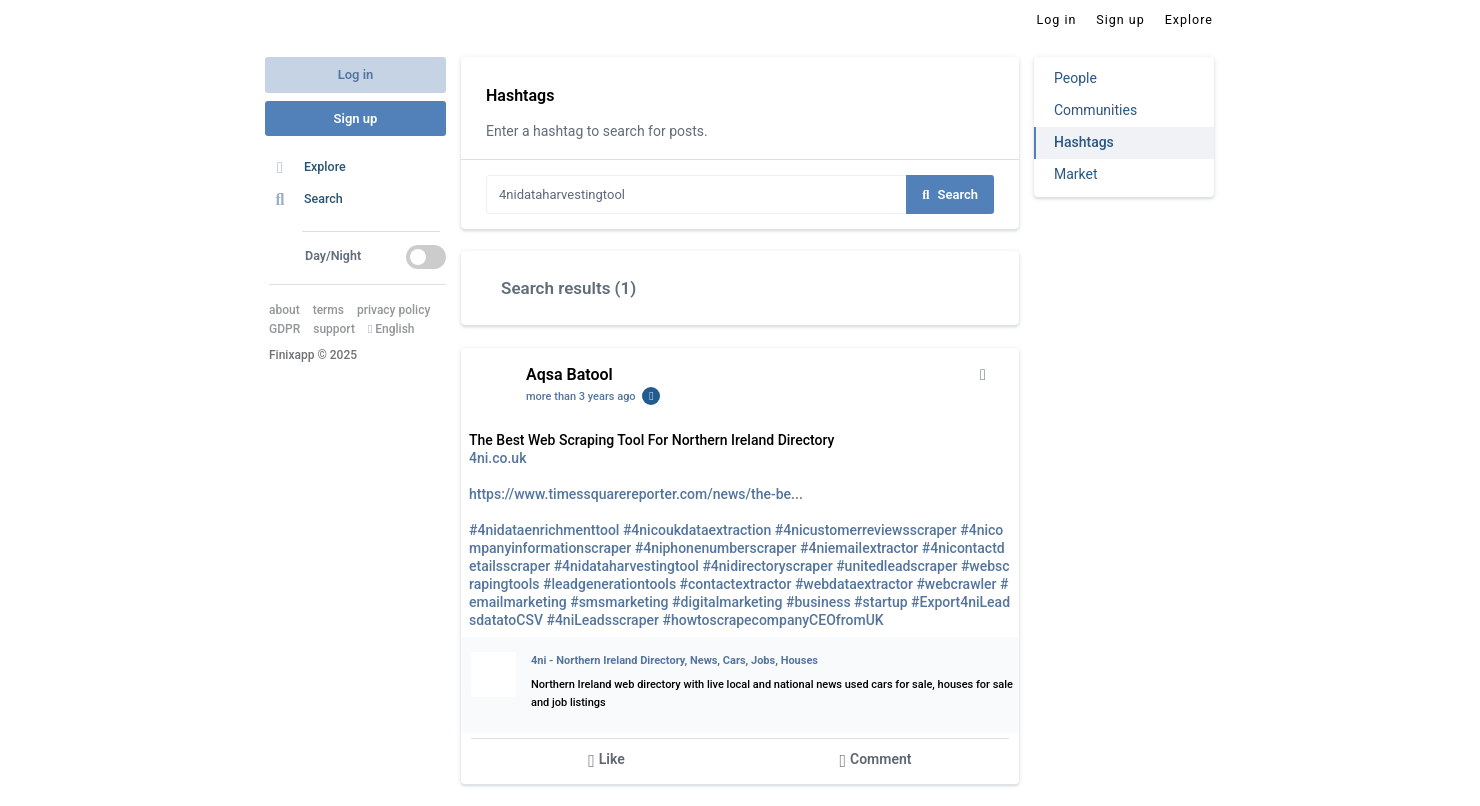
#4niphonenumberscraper (716, 548)
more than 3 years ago (581, 396)
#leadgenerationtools (609, 584)
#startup (880, 602)
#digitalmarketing (727, 602)
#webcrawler (956, 584)
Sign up (356, 118)
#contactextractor (736, 584)
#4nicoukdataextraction (697, 530)
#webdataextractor (854, 584)
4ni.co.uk (497, 458)
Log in (356, 74)
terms (328, 310)
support (334, 329)
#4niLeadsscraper (602, 620)
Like (606, 760)
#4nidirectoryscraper (767, 566)
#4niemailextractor (859, 548)
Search (950, 194)
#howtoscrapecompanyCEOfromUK (772, 620)
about (284, 310)
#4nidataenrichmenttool (544, 530)
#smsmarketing (619, 602)
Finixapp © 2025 (313, 355)
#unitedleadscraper (896, 566)
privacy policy (393, 310)
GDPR (284, 329)
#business (818, 602)
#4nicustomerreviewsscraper (866, 530)
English (391, 329)
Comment (875, 760)
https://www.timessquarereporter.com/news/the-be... (636, 494)
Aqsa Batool (569, 374)
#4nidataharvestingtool (626, 566)
